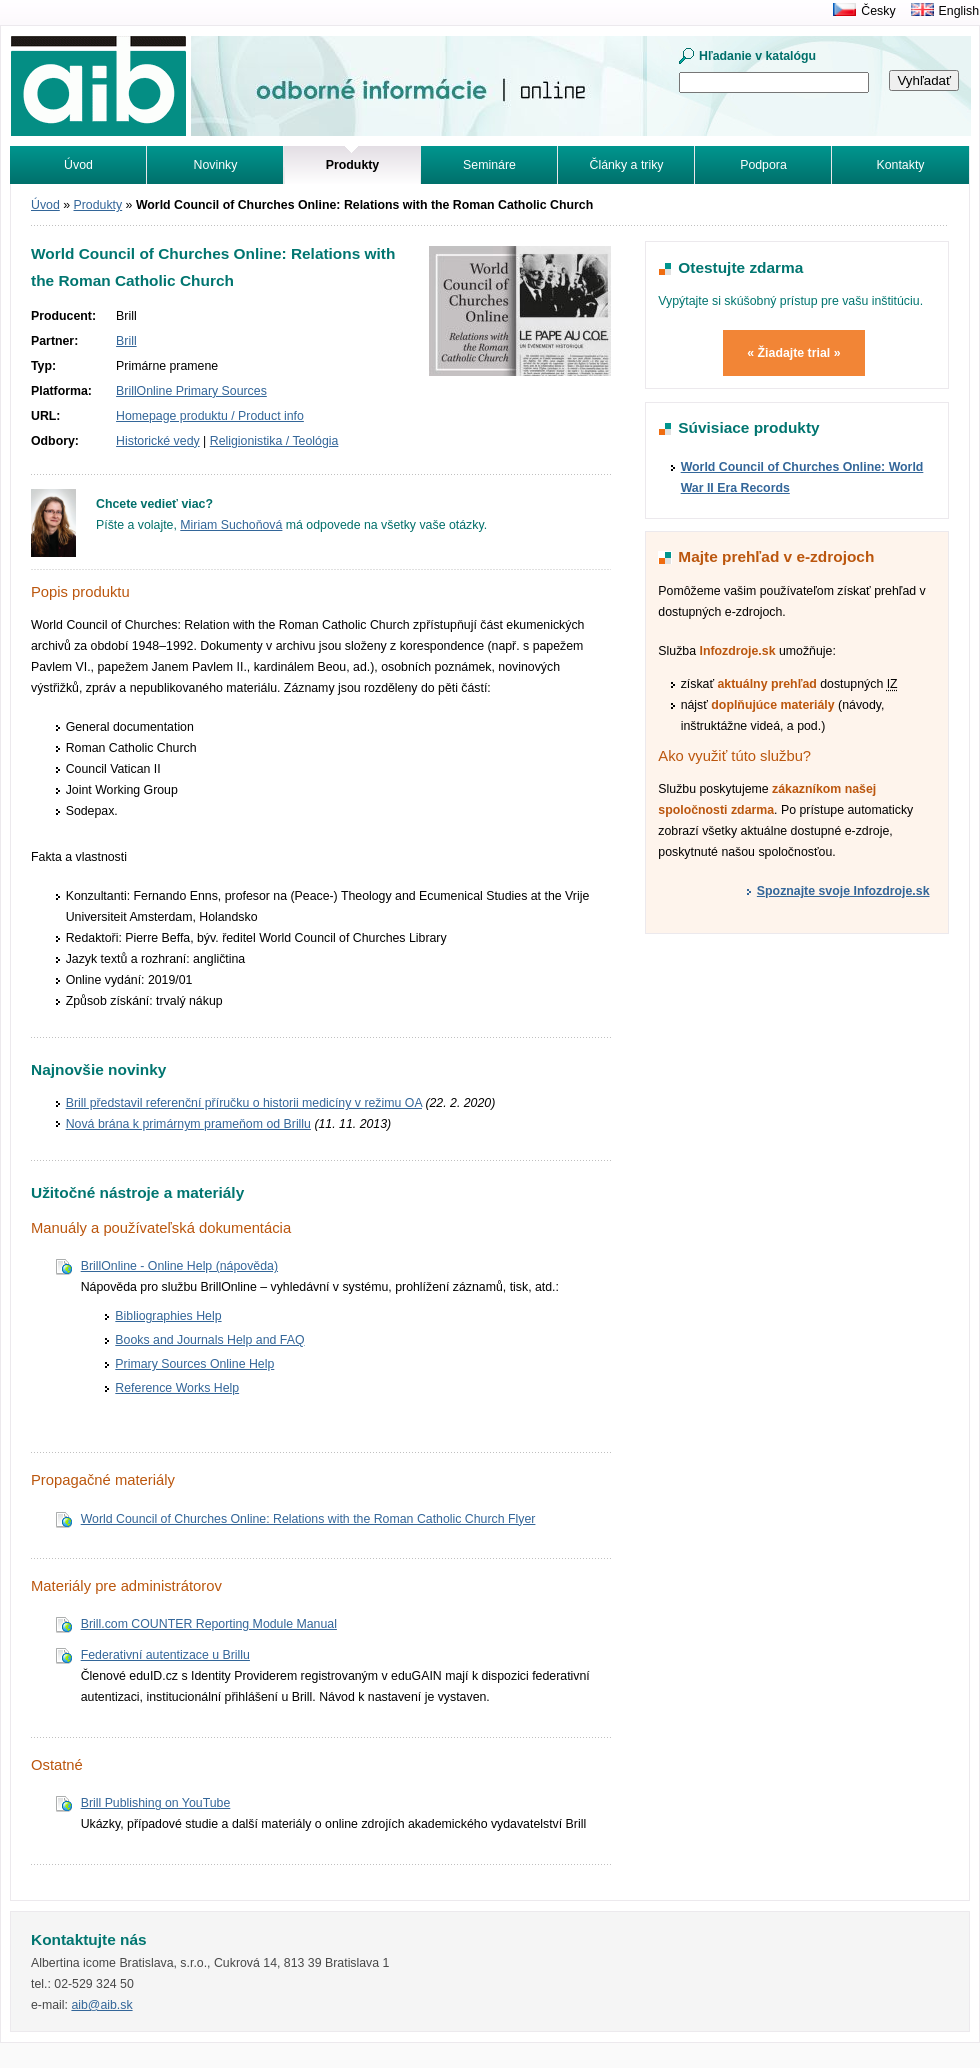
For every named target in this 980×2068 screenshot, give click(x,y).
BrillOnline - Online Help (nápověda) (179, 1266)
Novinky (216, 165)
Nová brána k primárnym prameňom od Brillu (188, 1124)
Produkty (98, 205)
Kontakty (901, 165)
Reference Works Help (177, 1388)
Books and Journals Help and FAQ (209, 1340)
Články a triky (627, 165)
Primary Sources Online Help (194, 1364)
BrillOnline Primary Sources (191, 391)
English (959, 11)
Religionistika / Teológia (274, 441)
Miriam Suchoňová (231, 525)
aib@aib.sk (101, 2005)
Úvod (78, 165)
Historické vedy (158, 441)
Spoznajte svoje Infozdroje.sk (843, 891)
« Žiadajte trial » (793, 353)
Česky (878, 11)
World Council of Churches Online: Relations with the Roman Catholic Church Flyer (308, 1519)
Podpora (763, 165)
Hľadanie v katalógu (757, 56)
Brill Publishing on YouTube (156, 1803)
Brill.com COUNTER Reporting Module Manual (209, 1624)
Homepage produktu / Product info (210, 416)
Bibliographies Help (168, 1316)
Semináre (489, 165)
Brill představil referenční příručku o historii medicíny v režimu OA (244, 1103)
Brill (126, 341)
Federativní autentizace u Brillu (165, 1655)
